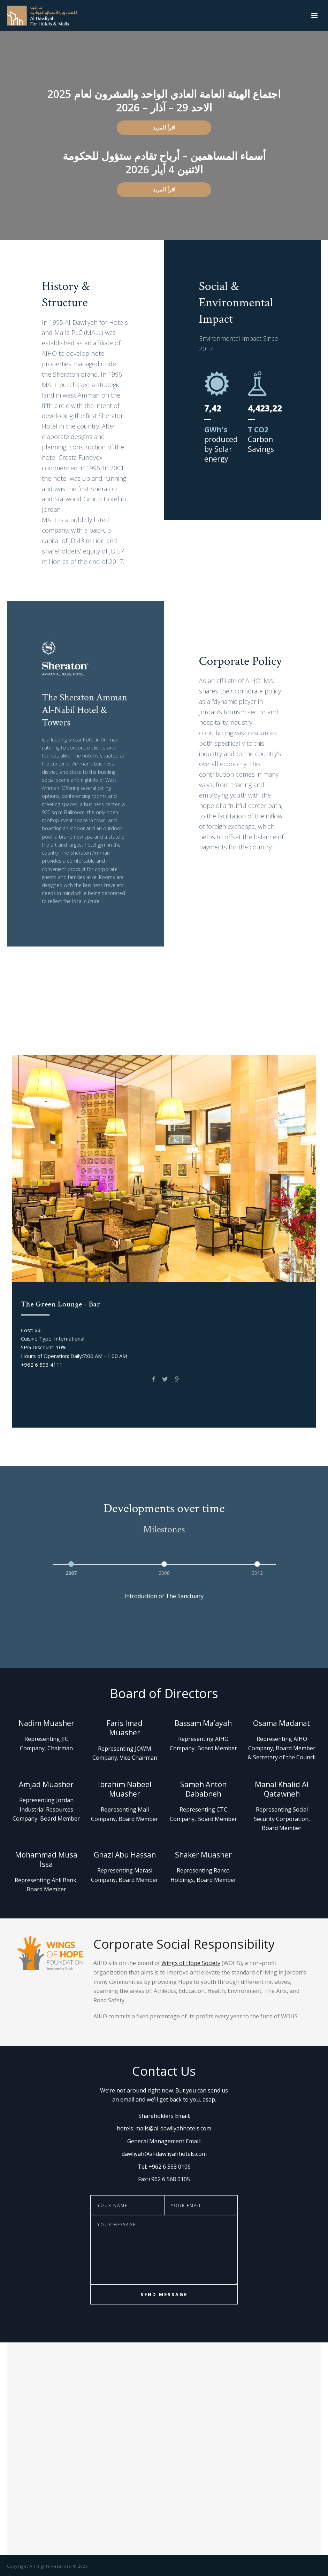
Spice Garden (283, 1021)
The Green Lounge (149, 1021)
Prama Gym (206, 1021)
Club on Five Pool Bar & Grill (68, 1021)
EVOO (243, 1021)
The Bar (163, 1036)
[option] (71, 1567)
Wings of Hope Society (190, 1963)
